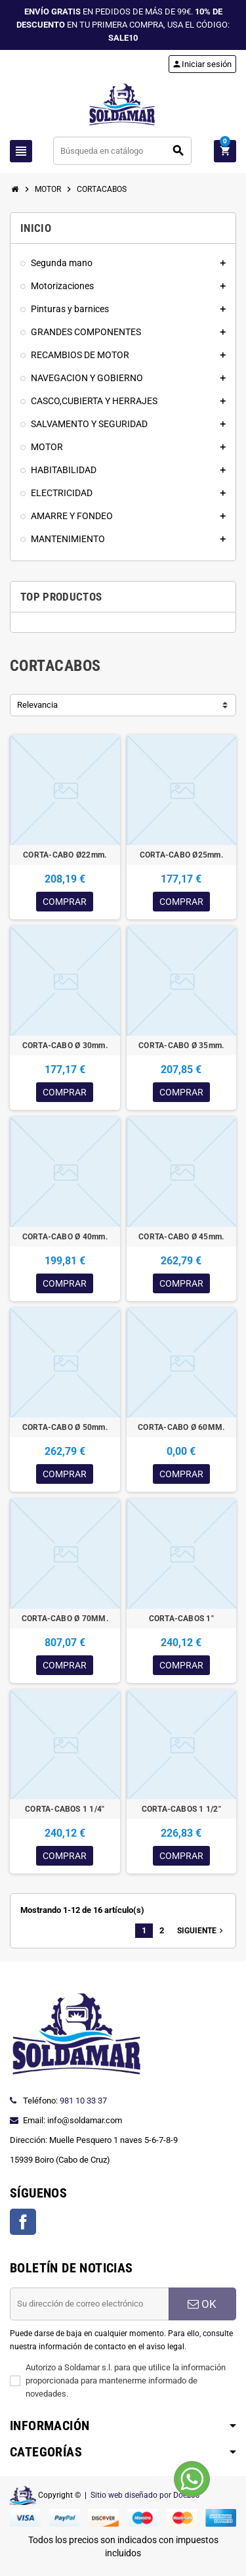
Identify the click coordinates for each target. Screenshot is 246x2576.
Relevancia (37, 705)
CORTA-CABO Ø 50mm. (65, 1427)
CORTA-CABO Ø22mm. (64, 855)
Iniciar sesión (202, 64)
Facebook (23, 2222)
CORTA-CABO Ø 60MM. (181, 1427)
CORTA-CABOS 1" (181, 1618)
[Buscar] (122, 151)
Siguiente (201, 1930)
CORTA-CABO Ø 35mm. (181, 1045)
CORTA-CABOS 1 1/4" (64, 1809)
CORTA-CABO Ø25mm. (181, 855)
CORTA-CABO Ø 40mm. (65, 1236)
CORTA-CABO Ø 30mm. (65, 1045)
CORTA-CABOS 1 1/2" (181, 1809)
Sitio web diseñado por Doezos (145, 2494)
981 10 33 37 (83, 2100)
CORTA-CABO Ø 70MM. (65, 1618)
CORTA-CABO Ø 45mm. (181, 1236)
